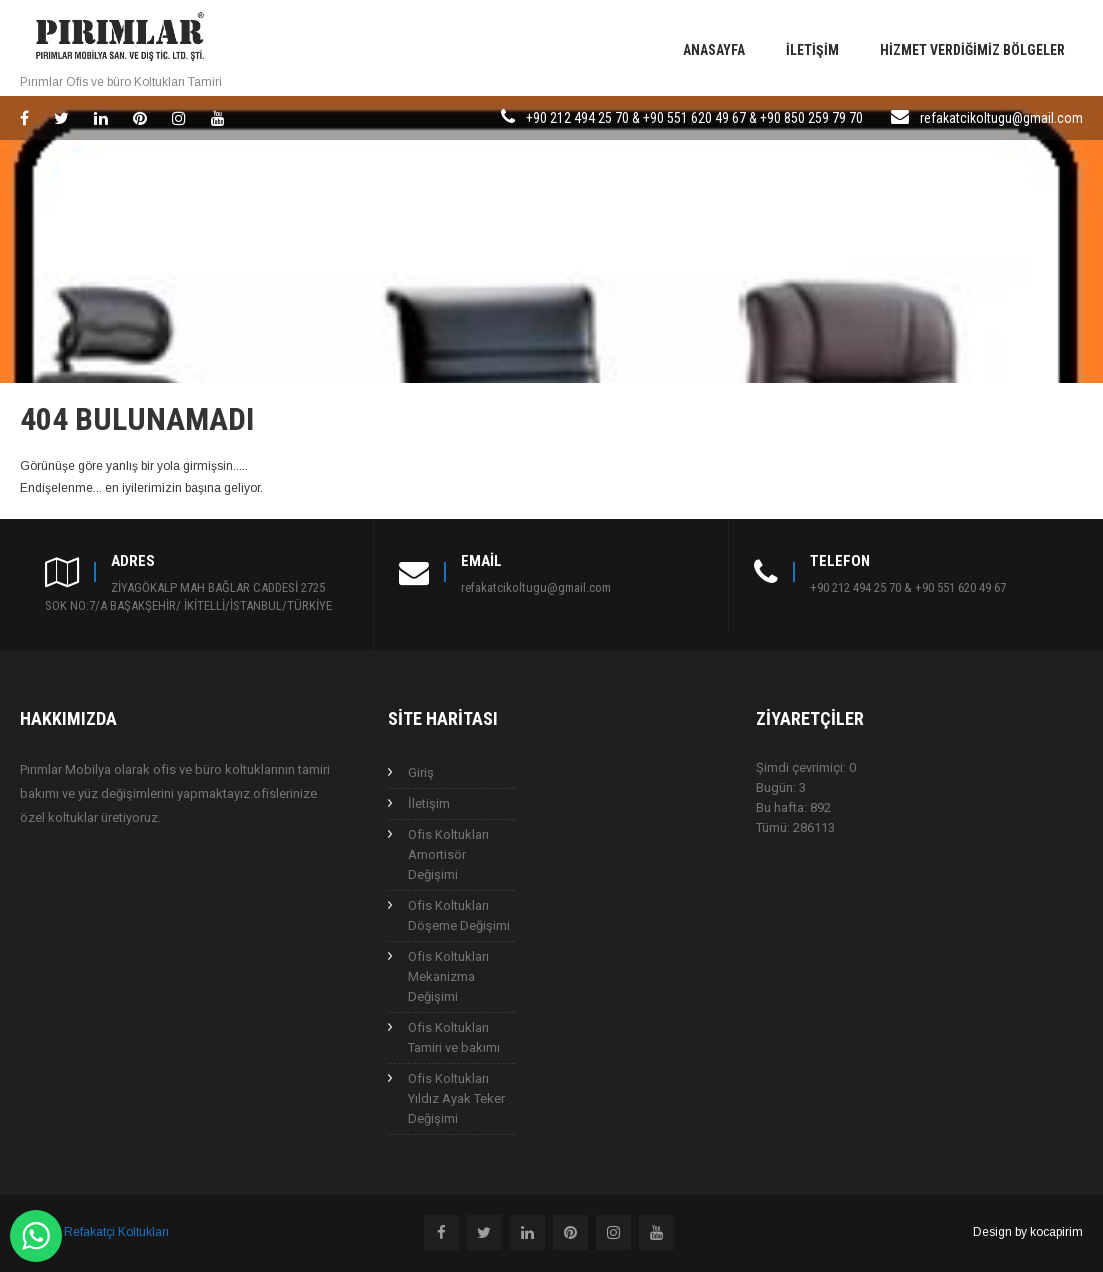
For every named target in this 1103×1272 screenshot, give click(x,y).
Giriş (421, 772)
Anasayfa (714, 50)
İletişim (812, 50)
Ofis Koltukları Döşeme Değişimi (459, 915)
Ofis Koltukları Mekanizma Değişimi (448, 976)
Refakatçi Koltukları (116, 1232)
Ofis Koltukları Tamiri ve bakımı (454, 1037)
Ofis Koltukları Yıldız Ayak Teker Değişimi (456, 1098)
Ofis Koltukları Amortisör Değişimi (448, 854)
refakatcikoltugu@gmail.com (1001, 118)
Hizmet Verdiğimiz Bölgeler (972, 50)
